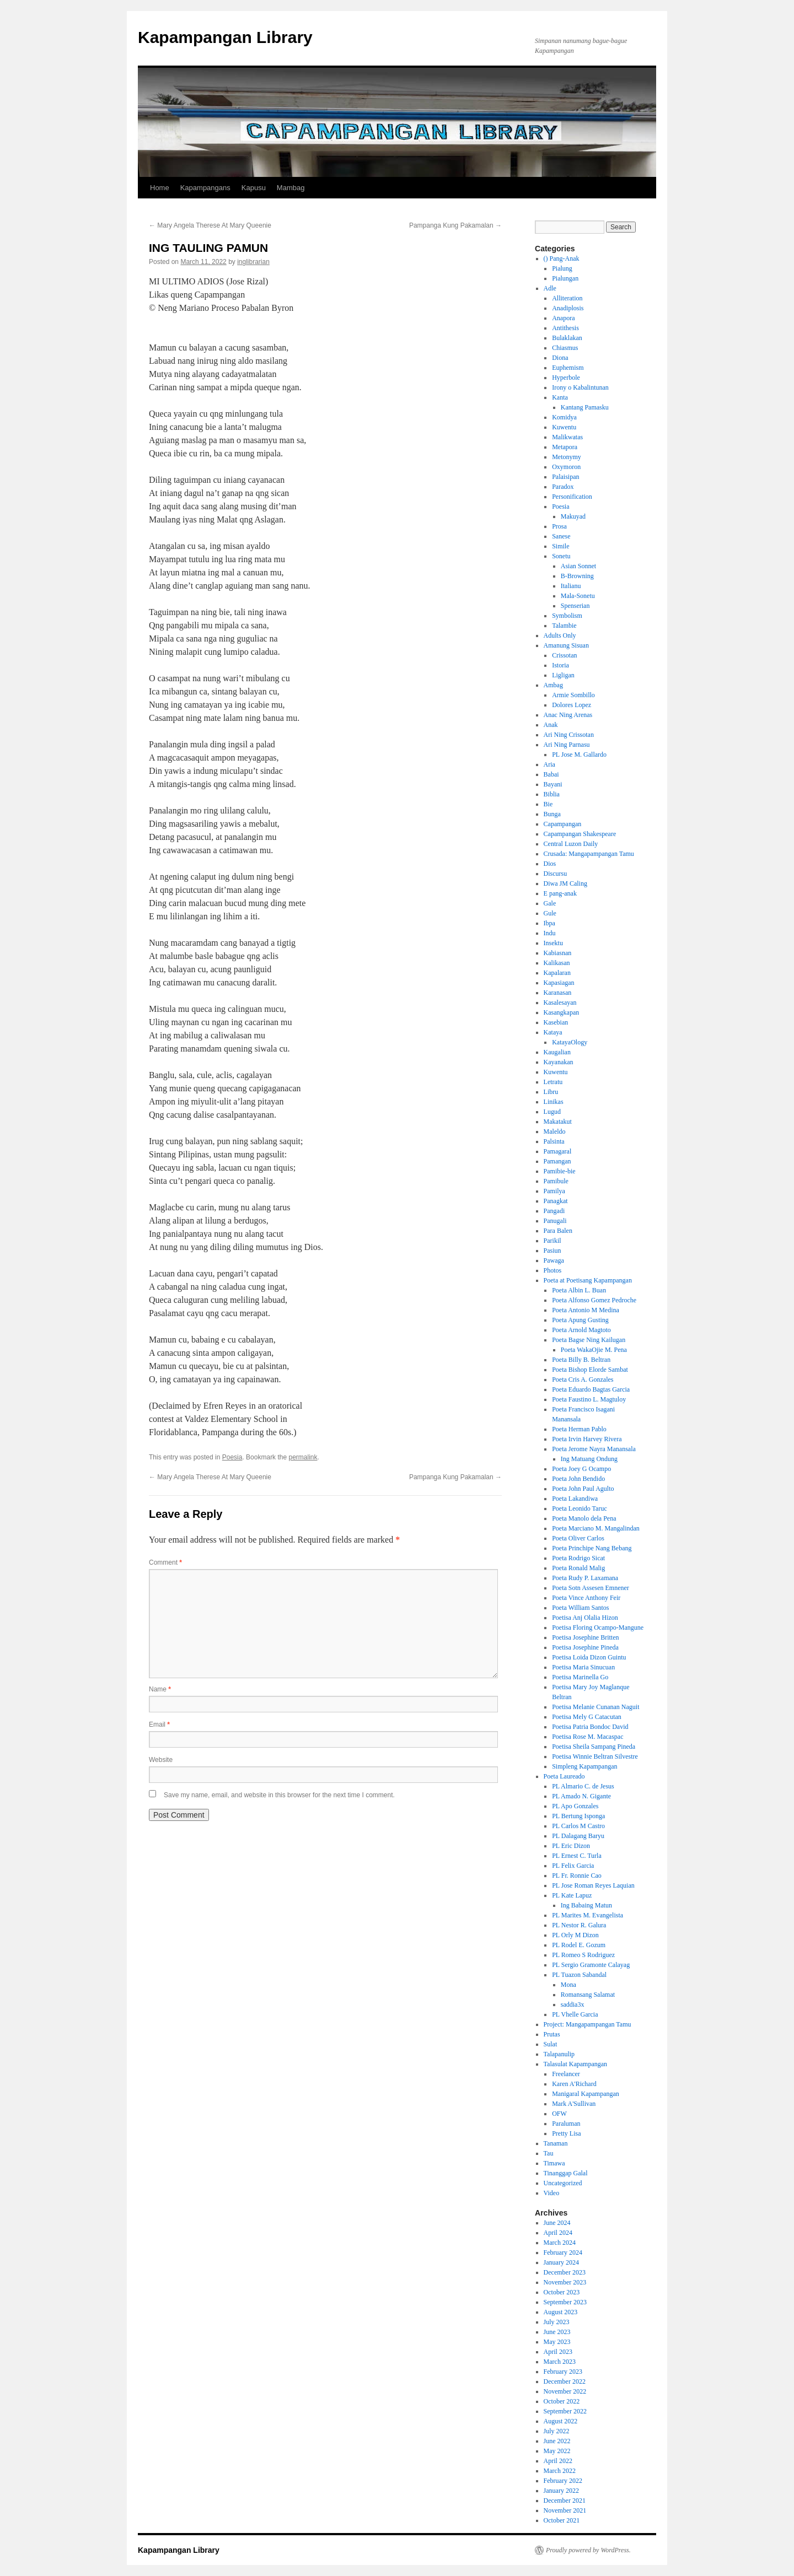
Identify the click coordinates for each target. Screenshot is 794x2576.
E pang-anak (560, 893)
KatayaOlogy (569, 1042)
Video (552, 2193)
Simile (560, 546)
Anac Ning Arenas (568, 715)
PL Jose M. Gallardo (579, 754)
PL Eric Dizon (571, 1846)
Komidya (564, 417)
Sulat (550, 2044)
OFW (559, 2113)
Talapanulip (559, 2054)
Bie (548, 804)
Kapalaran (557, 973)
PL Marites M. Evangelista (587, 1915)
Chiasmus (565, 348)
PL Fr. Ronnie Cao (577, 1875)
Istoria (560, 665)
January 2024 (561, 2262)
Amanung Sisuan (566, 645)
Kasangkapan (562, 1012)
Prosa (559, 526)
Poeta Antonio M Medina (585, 1310)
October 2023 (562, 2292)
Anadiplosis (567, 308)
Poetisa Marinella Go (580, 1677)
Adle (550, 288)
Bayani (553, 784)
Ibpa (549, 923)
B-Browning (577, 576)
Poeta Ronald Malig (578, 1568)
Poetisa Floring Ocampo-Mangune (597, 1627)
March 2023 (560, 2361)
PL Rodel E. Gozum (578, 1945)
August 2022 (561, 2421)
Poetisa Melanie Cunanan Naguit (595, 1707)
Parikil (552, 1240)
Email (159, 1724)
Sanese (561, 536)
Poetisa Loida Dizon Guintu (589, 1657)
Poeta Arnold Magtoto (581, 1330)
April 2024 (558, 2233)
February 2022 (563, 2481)
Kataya (553, 1032)
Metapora (564, 447)
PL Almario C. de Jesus (583, 1786)
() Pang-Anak (562, 258)
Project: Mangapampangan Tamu (587, 2024)
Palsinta (554, 1141)
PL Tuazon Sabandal (579, 1975)
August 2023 (561, 2312)
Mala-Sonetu (578, 596)
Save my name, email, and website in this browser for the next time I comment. (279, 1795)
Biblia (552, 794)
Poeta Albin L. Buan (579, 1290)
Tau (549, 2153)
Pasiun (552, 1250)
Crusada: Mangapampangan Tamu (589, 854)
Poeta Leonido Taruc (579, 1508)
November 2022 (565, 2391)
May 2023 (557, 2342)
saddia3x (572, 2004)
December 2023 (565, 2272)
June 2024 (557, 2223)
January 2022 (561, 2490)
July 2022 (557, 2431)
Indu (550, 933)
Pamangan (557, 1161)
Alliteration (567, 298)
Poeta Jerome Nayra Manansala (594, 1449)
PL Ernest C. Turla (577, 1856)
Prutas (552, 2034)
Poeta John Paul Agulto (583, 1488)
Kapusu (254, 188)
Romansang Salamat (588, 1994)
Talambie (564, 625)
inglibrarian (253, 262)
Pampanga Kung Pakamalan (455, 225)
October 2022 (562, 2401)
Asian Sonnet (578, 566)
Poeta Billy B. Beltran (581, 1360)
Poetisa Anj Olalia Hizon (585, 1617)
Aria (549, 764)
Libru (551, 1092)
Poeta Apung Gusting (580, 1320)
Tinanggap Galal (566, 2173)
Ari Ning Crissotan (569, 735)
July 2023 (557, 2322)
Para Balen (558, 1231)
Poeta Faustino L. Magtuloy (589, 1399)
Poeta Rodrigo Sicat (578, 1558)
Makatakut (558, 1121)
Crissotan (564, 655)
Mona (568, 1984)
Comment (165, 1562)
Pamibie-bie (560, 1171)
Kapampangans (205, 188)
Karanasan (558, 992)
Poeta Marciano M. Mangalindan (596, 1528)
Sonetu (561, 556)
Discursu (555, 873)
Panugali (555, 1221)
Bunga (552, 814)
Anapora (563, 318)
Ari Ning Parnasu (567, 744)
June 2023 (557, 2332)
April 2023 (558, 2352)
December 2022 (565, 2381)
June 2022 (557, 2441)
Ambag (553, 685)
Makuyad (573, 516)
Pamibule (556, 1181)
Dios (550, 863)
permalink (302, 1457)
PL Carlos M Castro (578, 1826)
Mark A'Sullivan (574, 2104)
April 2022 (558, 2461)
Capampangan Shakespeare (580, 834)
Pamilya (554, 1191)
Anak (551, 725)
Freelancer (566, 2074)
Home (159, 188)
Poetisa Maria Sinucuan (583, 1667)
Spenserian (575, 606)
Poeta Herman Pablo (579, 1429)
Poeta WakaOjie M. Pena (594, 1350)
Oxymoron (566, 467)
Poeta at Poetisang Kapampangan (588, 1280)
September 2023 (565, 2302)
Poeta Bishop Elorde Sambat (590, 1369)
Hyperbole (566, 377)
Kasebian (556, 1022)
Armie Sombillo (573, 695)
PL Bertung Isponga (578, 1816)
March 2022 (560, 2471)
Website (161, 1760)
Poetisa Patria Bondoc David (590, 1727)
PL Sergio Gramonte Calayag (591, 1965)
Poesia (232, 1457)
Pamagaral (558, 1151)
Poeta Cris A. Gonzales (582, 1379)
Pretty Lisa (566, 2133)
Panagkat (556, 1201)
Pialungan (565, 278)
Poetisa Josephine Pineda (585, 1647)
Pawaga (554, 1260)
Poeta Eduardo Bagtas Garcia (591, 1389)
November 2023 (565, 2282)
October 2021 (562, 2520)
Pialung (562, 268)
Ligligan (563, 675)
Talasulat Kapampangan (575, 2064)
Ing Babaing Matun (586, 1905)
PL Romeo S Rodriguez (583, 1955)
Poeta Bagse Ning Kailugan (588, 1340)
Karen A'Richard (574, 2084)
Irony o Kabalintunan (580, 387)
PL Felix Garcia (573, 1865)
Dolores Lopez (571, 705)
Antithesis (565, 328)
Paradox (562, 487)
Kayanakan (558, 1062)
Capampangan (563, 824)
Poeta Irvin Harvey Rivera (586, 1439)
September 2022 (565, 2411)
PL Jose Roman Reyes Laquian (593, 1885)
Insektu (553, 943)
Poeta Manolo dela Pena (584, 1518)
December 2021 (565, 2500)
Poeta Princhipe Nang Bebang (591, 1548)
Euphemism (567, 367)
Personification (572, 496)
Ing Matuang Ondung (589, 1459)
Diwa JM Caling (565, 883)
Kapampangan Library (225, 37)
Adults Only (560, 635)
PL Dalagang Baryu (578, 1836)
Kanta (560, 397)
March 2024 (560, 2242)
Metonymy (566, 457)
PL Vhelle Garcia (575, 2014)
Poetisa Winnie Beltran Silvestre (595, 1756)
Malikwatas (567, 437)
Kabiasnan (558, 953)
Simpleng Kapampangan (584, 1766)
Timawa (554, 2163)
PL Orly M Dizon (575, 1935)
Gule (550, 913)
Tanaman (556, 2143)
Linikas (554, 1102)
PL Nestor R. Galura (579, 1925)
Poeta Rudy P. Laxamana (585, 1578)
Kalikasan (557, 963)
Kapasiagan (559, 983)
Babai (551, 774)
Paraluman (566, 2123)
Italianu (571, 586)
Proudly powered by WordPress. (588, 2550)
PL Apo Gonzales (575, 1806)
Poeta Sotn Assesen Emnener (590, 1588)
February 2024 (563, 2252)
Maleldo (555, 1131)
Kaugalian (557, 1052)
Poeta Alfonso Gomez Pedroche (594, 1300)
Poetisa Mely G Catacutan (586, 1717)
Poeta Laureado (564, 1776)
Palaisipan (565, 477)
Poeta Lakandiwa (575, 1498)
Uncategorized (563, 2183)
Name (160, 1689)
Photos (553, 1270)
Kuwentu (564, 427)
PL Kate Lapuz (572, 1895)
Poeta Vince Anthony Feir (586, 1598)
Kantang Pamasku (585, 407)
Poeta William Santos (580, 1608)
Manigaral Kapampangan (585, 2094)
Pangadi (554, 1211)
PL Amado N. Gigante (581, 1796)
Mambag (291, 188)
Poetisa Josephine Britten (585, 1637)
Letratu (553, 1082)
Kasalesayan (560, 1002)
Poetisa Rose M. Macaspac (587, 1736)
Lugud (552, 1111)
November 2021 (565, 2510)
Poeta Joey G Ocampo (581, 1469)
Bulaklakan (567, 338)
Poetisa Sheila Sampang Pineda (593, 1746)
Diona (560, 358)
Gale (550, 903)
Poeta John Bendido (578, 1479)
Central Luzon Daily (571, 844)
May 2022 (557, 2451)
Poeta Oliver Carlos (578, 1538)
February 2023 (563, 2371)
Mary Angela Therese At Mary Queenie (210, 225)
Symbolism (567, 615)
